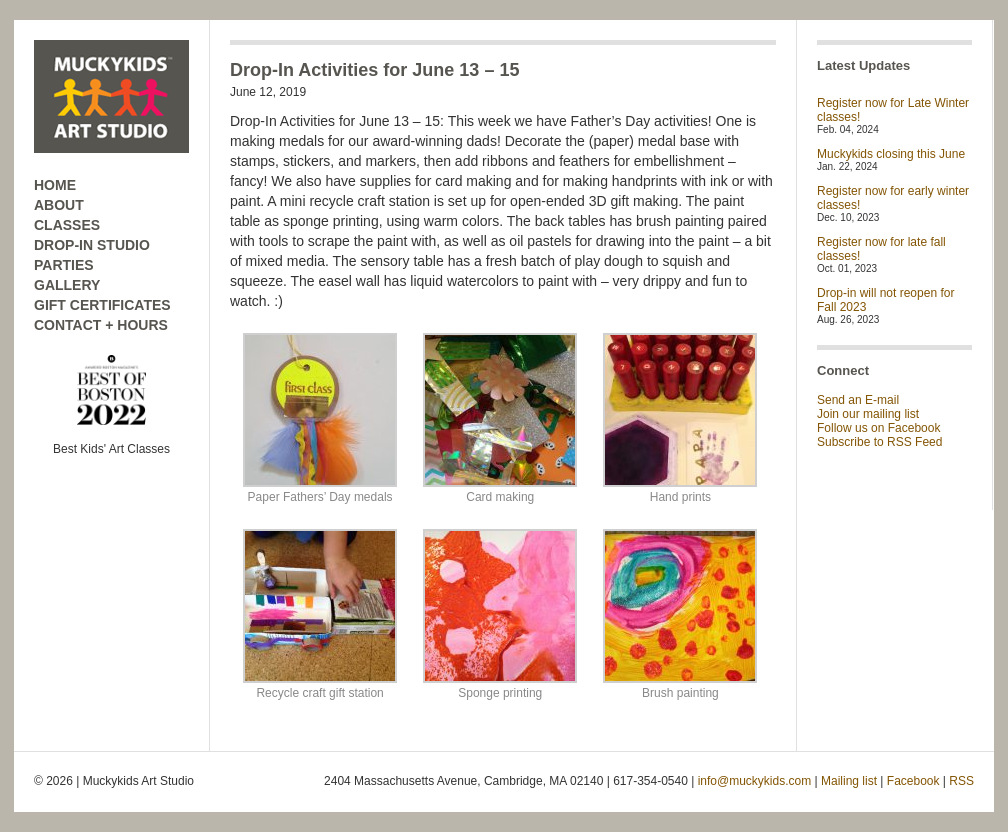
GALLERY (67, 285)
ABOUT (59, 205)
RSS (961, 781)
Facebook (913, 781)
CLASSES (67, 225)
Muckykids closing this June (891, 154)
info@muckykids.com (755, 781)
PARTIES (64, 265)
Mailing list (849, 781)
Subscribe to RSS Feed (879, 442)
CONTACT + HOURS (101, 325)
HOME (55, 185)
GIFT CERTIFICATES (102, 305)
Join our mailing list (868, 414)
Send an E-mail (858, 400)
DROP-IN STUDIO (92, 245)
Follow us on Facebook (878, 428)
